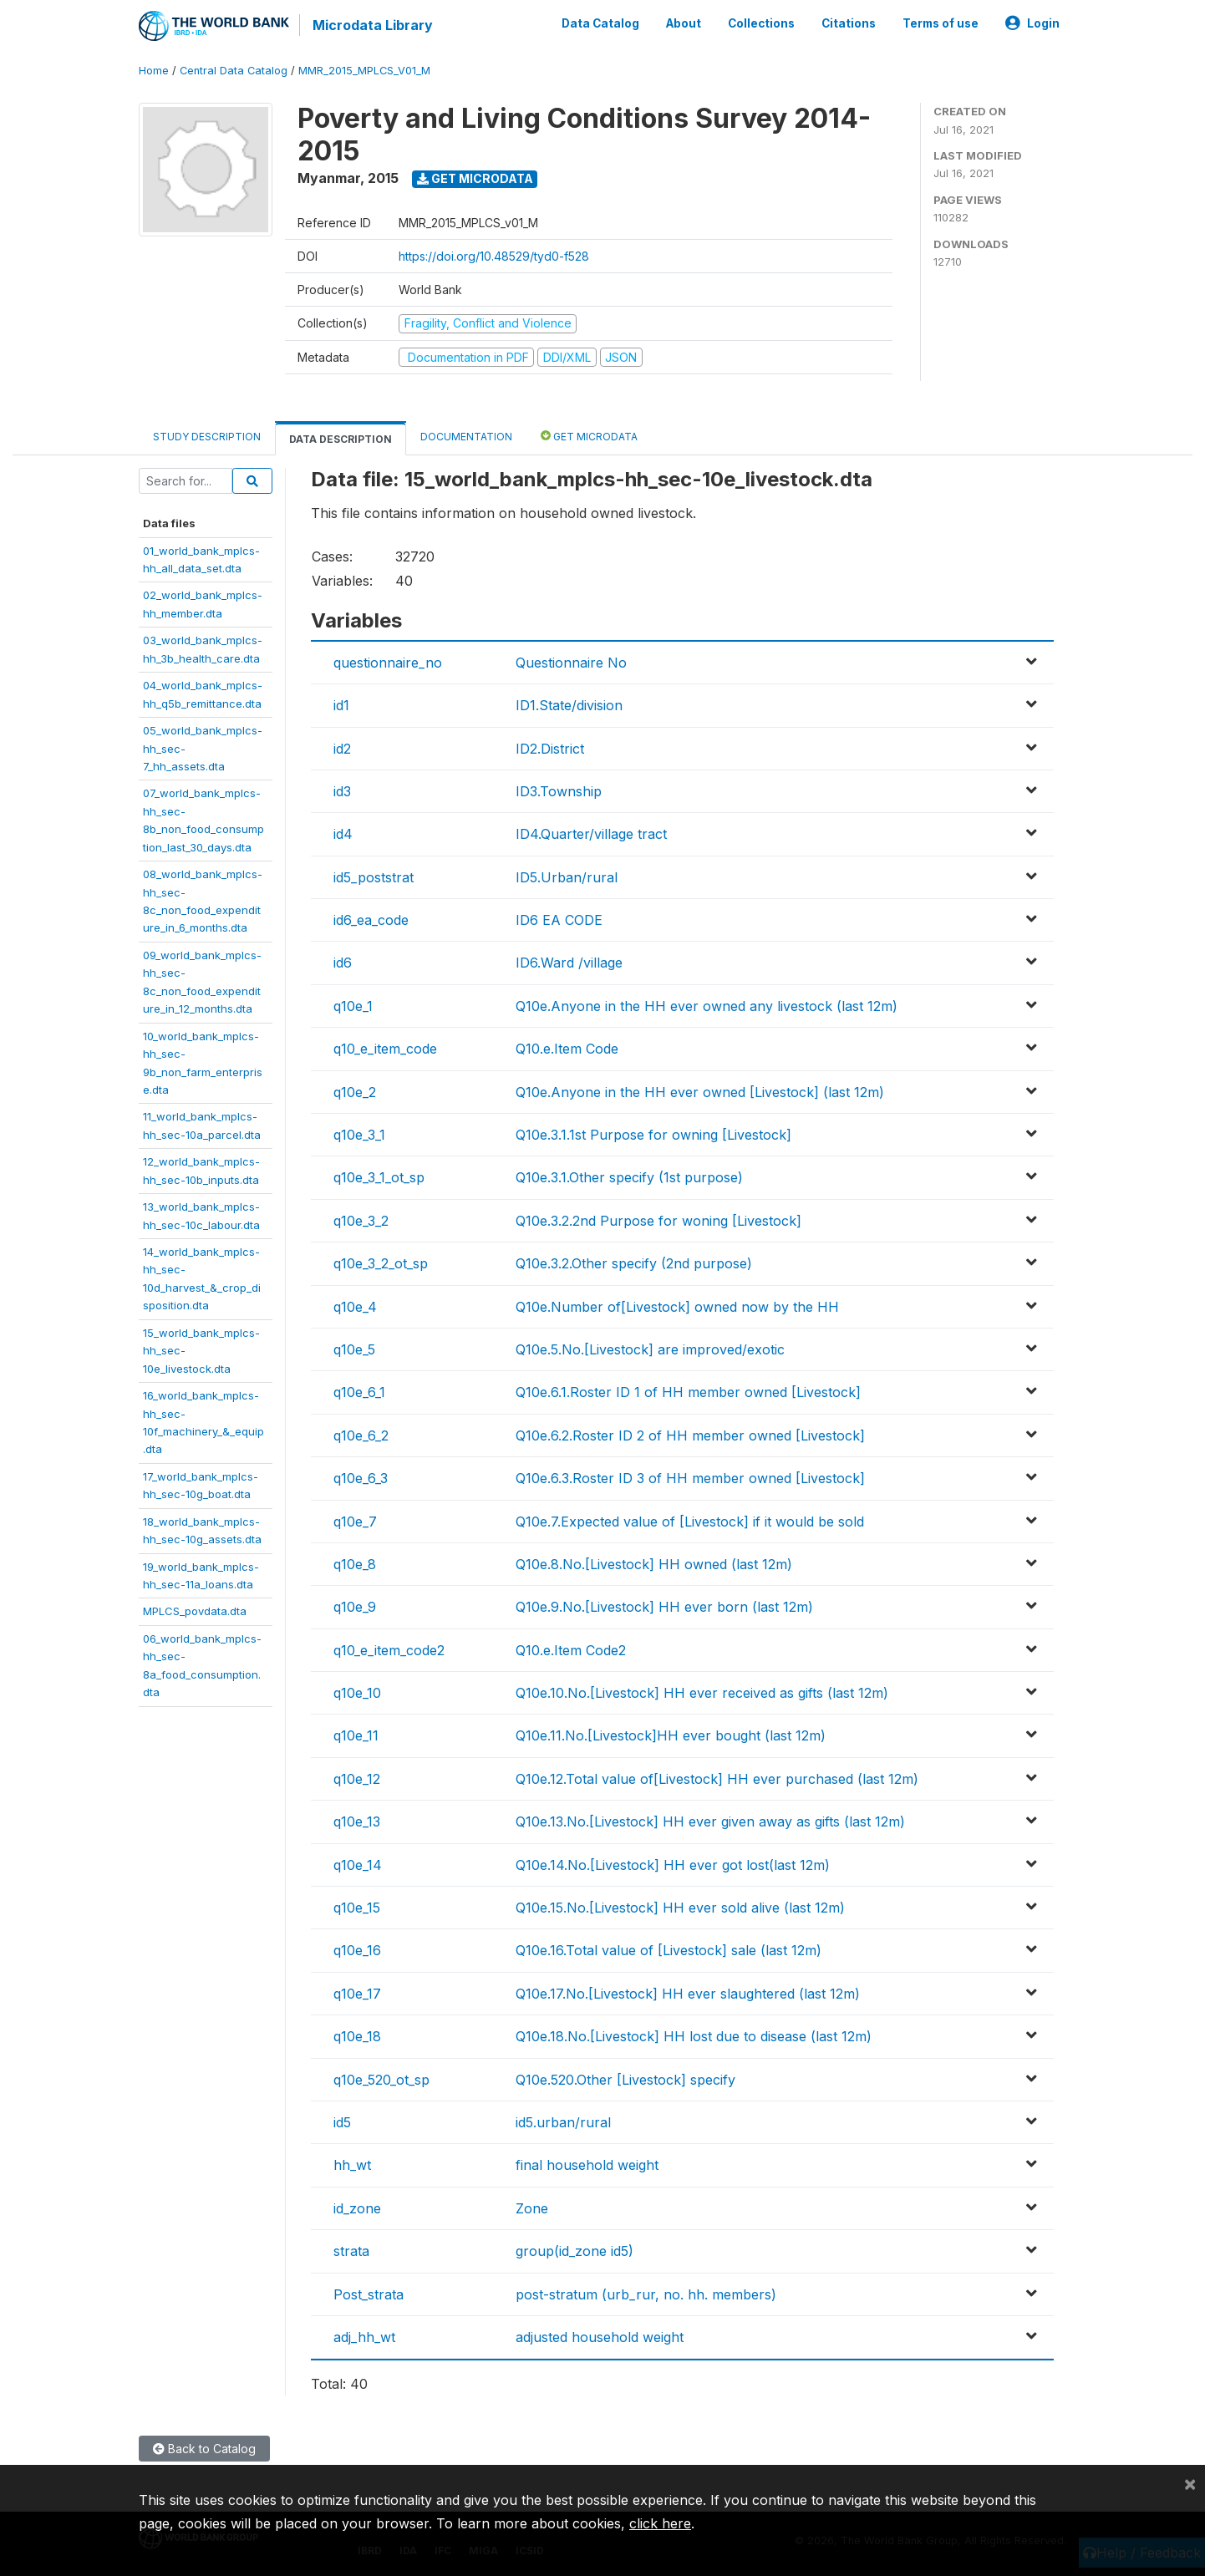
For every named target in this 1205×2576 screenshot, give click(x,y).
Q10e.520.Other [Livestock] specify (625, 2079)
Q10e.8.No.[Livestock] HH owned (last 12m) (654, 1564)
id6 (342, 962)
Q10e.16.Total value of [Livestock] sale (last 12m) (668, 1950)
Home (154, 70)
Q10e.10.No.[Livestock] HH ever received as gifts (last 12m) (702, 1692)
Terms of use (940, 23)
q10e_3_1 (359, 1134)
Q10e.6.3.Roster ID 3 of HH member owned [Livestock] (690, 1478)
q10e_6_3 (360, 1478)
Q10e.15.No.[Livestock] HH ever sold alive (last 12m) (680, 1907)
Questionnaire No (571, 662)
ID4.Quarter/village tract (591, 834)
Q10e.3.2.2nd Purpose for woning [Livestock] (658, 1220)
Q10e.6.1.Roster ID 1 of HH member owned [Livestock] (688, 1392)
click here (660, 2523)
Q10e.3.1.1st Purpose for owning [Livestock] (653, 1134)
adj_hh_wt (364, 2337)
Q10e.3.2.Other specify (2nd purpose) (634, 1263)
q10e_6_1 (359, 1392)
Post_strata (368, 2294)
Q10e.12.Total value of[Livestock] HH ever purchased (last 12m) (717, 1779)
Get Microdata (475, 178)
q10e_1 (353, 1006)
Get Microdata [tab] (589, 436)
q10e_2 (354, 1092)
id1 (341, 705)
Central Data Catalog (233, 70)
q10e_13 (356, 1821)
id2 (342, 748)
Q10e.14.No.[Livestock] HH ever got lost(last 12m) (673, 1865)
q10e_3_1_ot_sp (379, 1177)
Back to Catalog (204, 2448)
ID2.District (550, 748)
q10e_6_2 (361, 1435)
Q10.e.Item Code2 (571, 1650)
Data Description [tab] (340, 439)
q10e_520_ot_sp (381, 2079)
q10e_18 (357, 2036)
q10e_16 (357, 1950)
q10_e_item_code (385, 1048)
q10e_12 (356, 1779)
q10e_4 (355, 1306)
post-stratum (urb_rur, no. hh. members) (646, 2294)
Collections (761, 23)
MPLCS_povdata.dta (195, 1611)
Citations (848, 23)
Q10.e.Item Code (567, 1048)
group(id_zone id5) (574, 2251)
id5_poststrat (373, 877)
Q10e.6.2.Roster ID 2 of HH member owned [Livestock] (690, 1435)
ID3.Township (559, 791)
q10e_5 (354, 1349)
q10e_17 (357, 1993)
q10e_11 (356, 1735)
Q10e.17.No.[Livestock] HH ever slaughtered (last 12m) (688, 1993)
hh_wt (352, 2165)
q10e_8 (354, 1564)
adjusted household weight (600, 2337)
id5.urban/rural (563, 2122)
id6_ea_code (371, 920)
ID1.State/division (569, 705)
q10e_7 (355, 1521)
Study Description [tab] (207, 436)
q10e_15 (356, 1907)
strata (351, 2251)
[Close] (1190, 2483)
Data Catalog (600, 23)
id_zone (357, 2208)
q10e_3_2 (361, 1220)
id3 (342, 791)
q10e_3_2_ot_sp (380, 1263)
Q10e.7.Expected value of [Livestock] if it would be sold (690, 1521)
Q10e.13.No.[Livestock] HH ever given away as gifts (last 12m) (710, 1821)
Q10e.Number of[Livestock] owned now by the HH (677, 1306)
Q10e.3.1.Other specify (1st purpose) (629, 1177)
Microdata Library (373, 25)
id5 (342, 2122)
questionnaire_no (387, 662)
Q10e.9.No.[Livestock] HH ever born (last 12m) (664, 1606)
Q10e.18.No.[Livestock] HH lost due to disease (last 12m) (694, 2036)
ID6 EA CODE (559, 920)
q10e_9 (354, 1606)
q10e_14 (357, 1865)
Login (1032, 23)
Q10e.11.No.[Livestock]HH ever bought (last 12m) (671, 1735)
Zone (532, 2208)
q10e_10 (357, 1692)
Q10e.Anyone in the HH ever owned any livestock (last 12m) (706, 1006)
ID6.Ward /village (569, 962)
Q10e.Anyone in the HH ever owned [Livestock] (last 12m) (700, 1092)
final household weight (587, 2165)
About (683, 23)
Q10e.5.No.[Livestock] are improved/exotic (650, 1349)
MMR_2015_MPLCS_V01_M (364, 70)
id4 (343, 834)
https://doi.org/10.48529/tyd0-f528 (494, 256)
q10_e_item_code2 (389, 1650)
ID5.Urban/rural (567, 877)
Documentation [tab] (466, 436)
